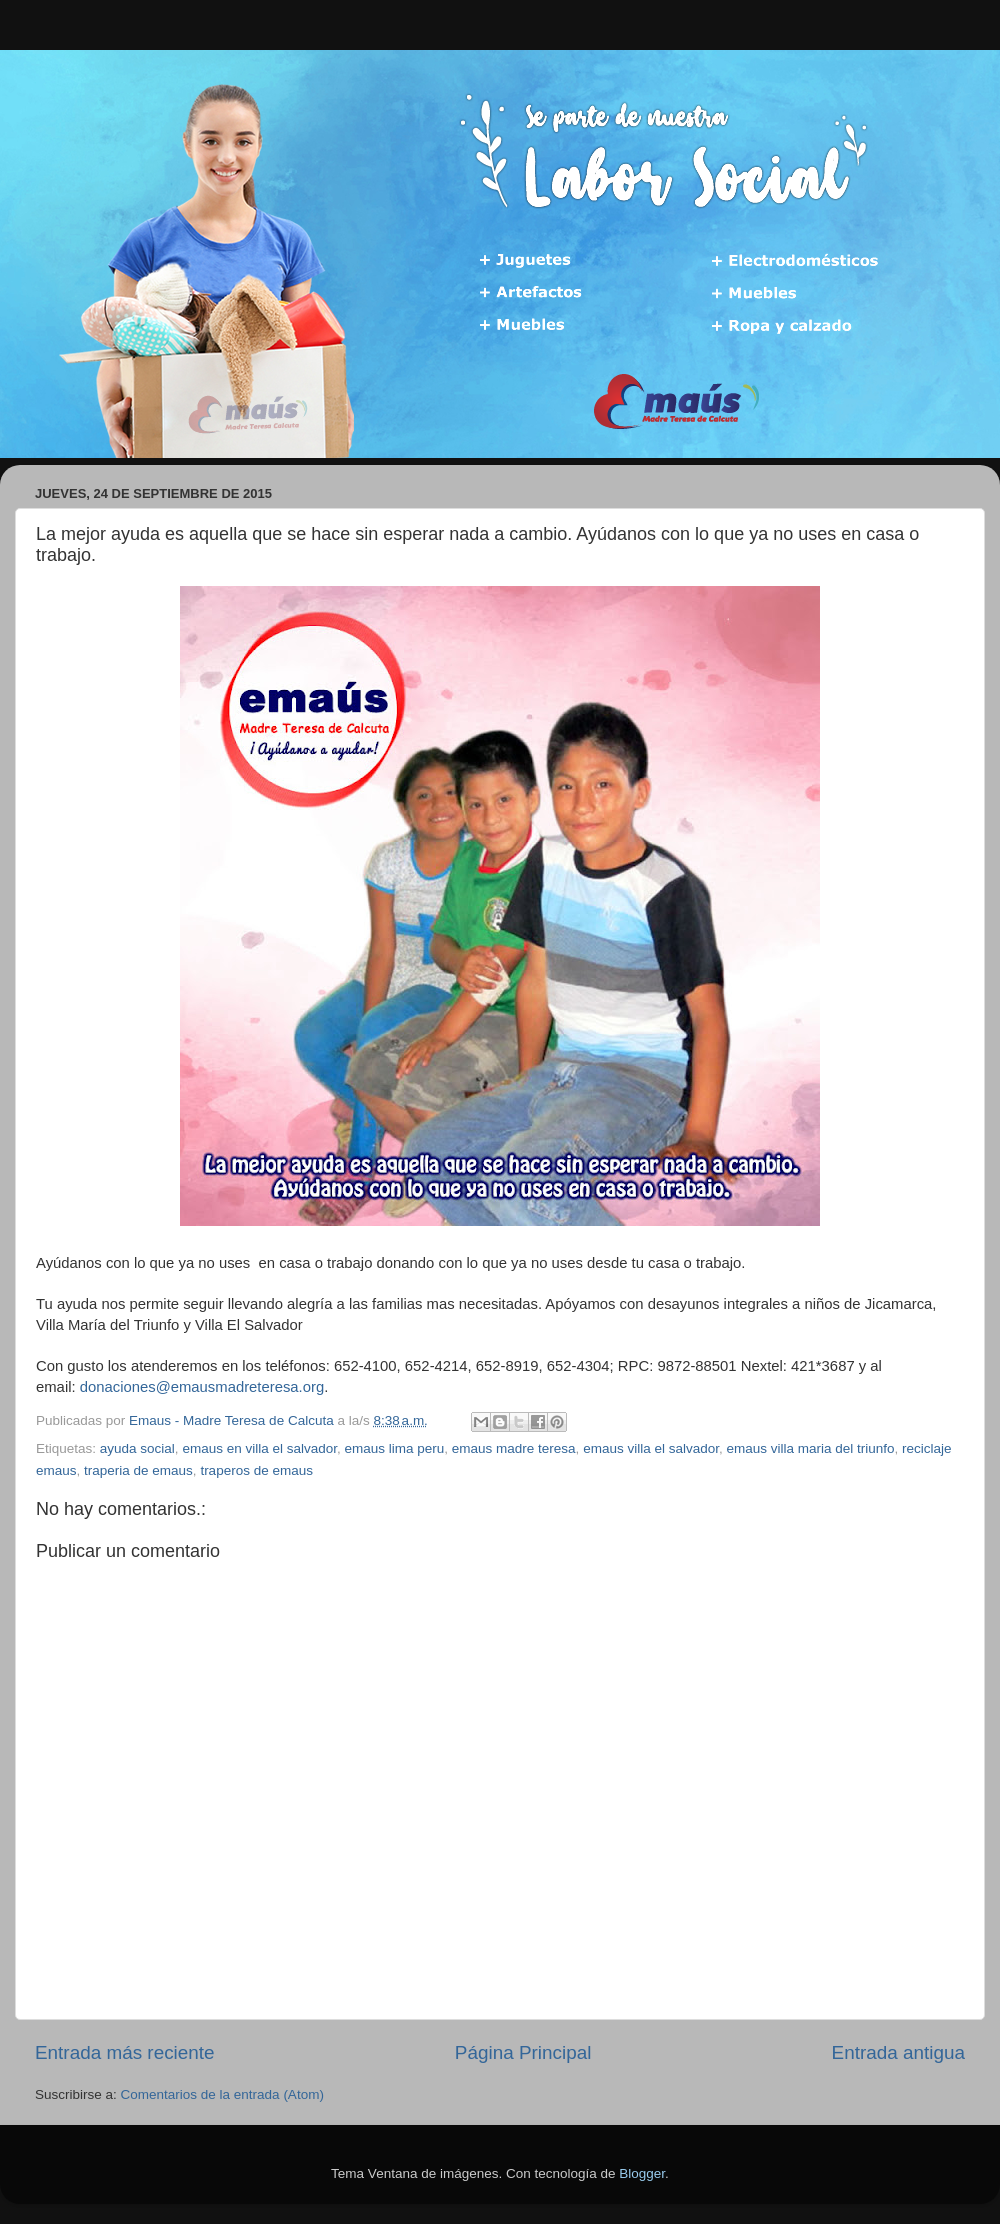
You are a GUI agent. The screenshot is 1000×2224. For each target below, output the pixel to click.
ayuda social (137, 1448)
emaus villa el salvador (651, 1448)
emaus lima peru (394, 1448)
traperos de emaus (256, 1470)
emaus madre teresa (514, 1448)
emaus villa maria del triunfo (810, 1448)
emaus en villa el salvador (259, 1448)
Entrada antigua (898, 2052)
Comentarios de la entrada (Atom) (222, 2094)
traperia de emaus (138, 1470)
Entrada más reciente (125, 2052)
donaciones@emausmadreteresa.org (202, 1387)
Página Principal (523, 2052)
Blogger (642, 2173)
